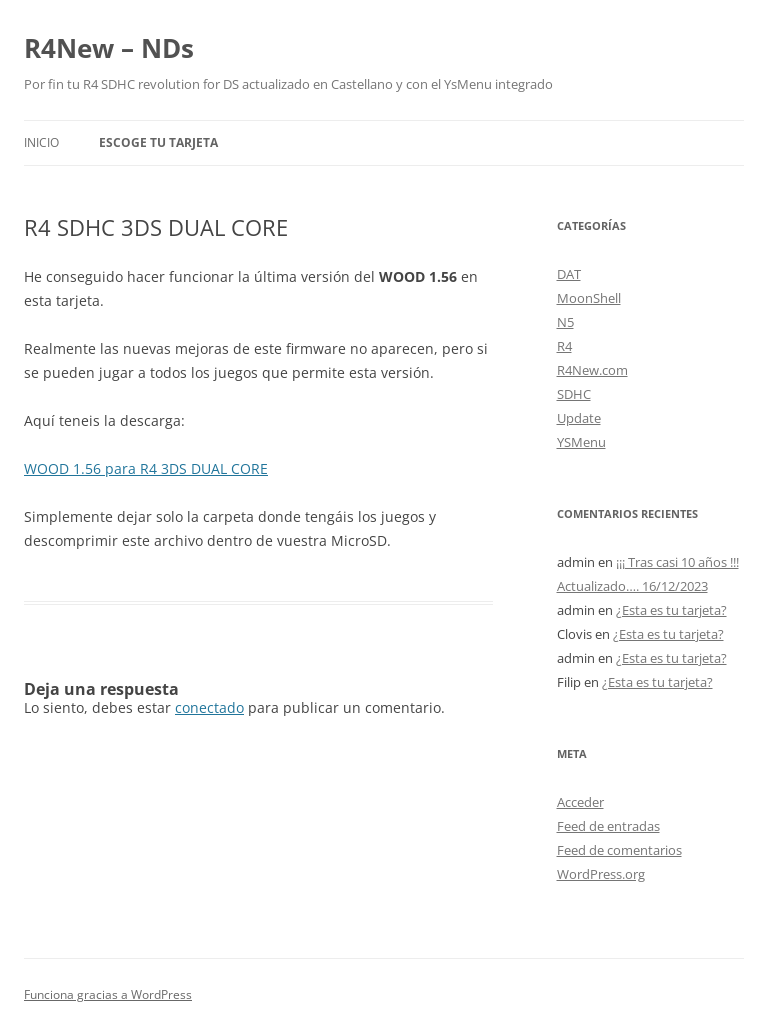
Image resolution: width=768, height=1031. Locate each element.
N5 (565, 322)
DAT (569, 274)
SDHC (574, 394)
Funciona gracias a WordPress (108, 994)
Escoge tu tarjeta (158, 142)
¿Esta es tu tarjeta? (671, 610)
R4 (564, 346)
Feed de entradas (608, 826)
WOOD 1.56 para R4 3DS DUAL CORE (146, 468)
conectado (209, 707)
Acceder (580, 802)
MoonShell (589, 298)
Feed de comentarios (619, 850)
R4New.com (592, 370)
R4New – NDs (109, 48)
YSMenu (581, 442)
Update (579, 418)
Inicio (41, 142)
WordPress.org (601, 874)
